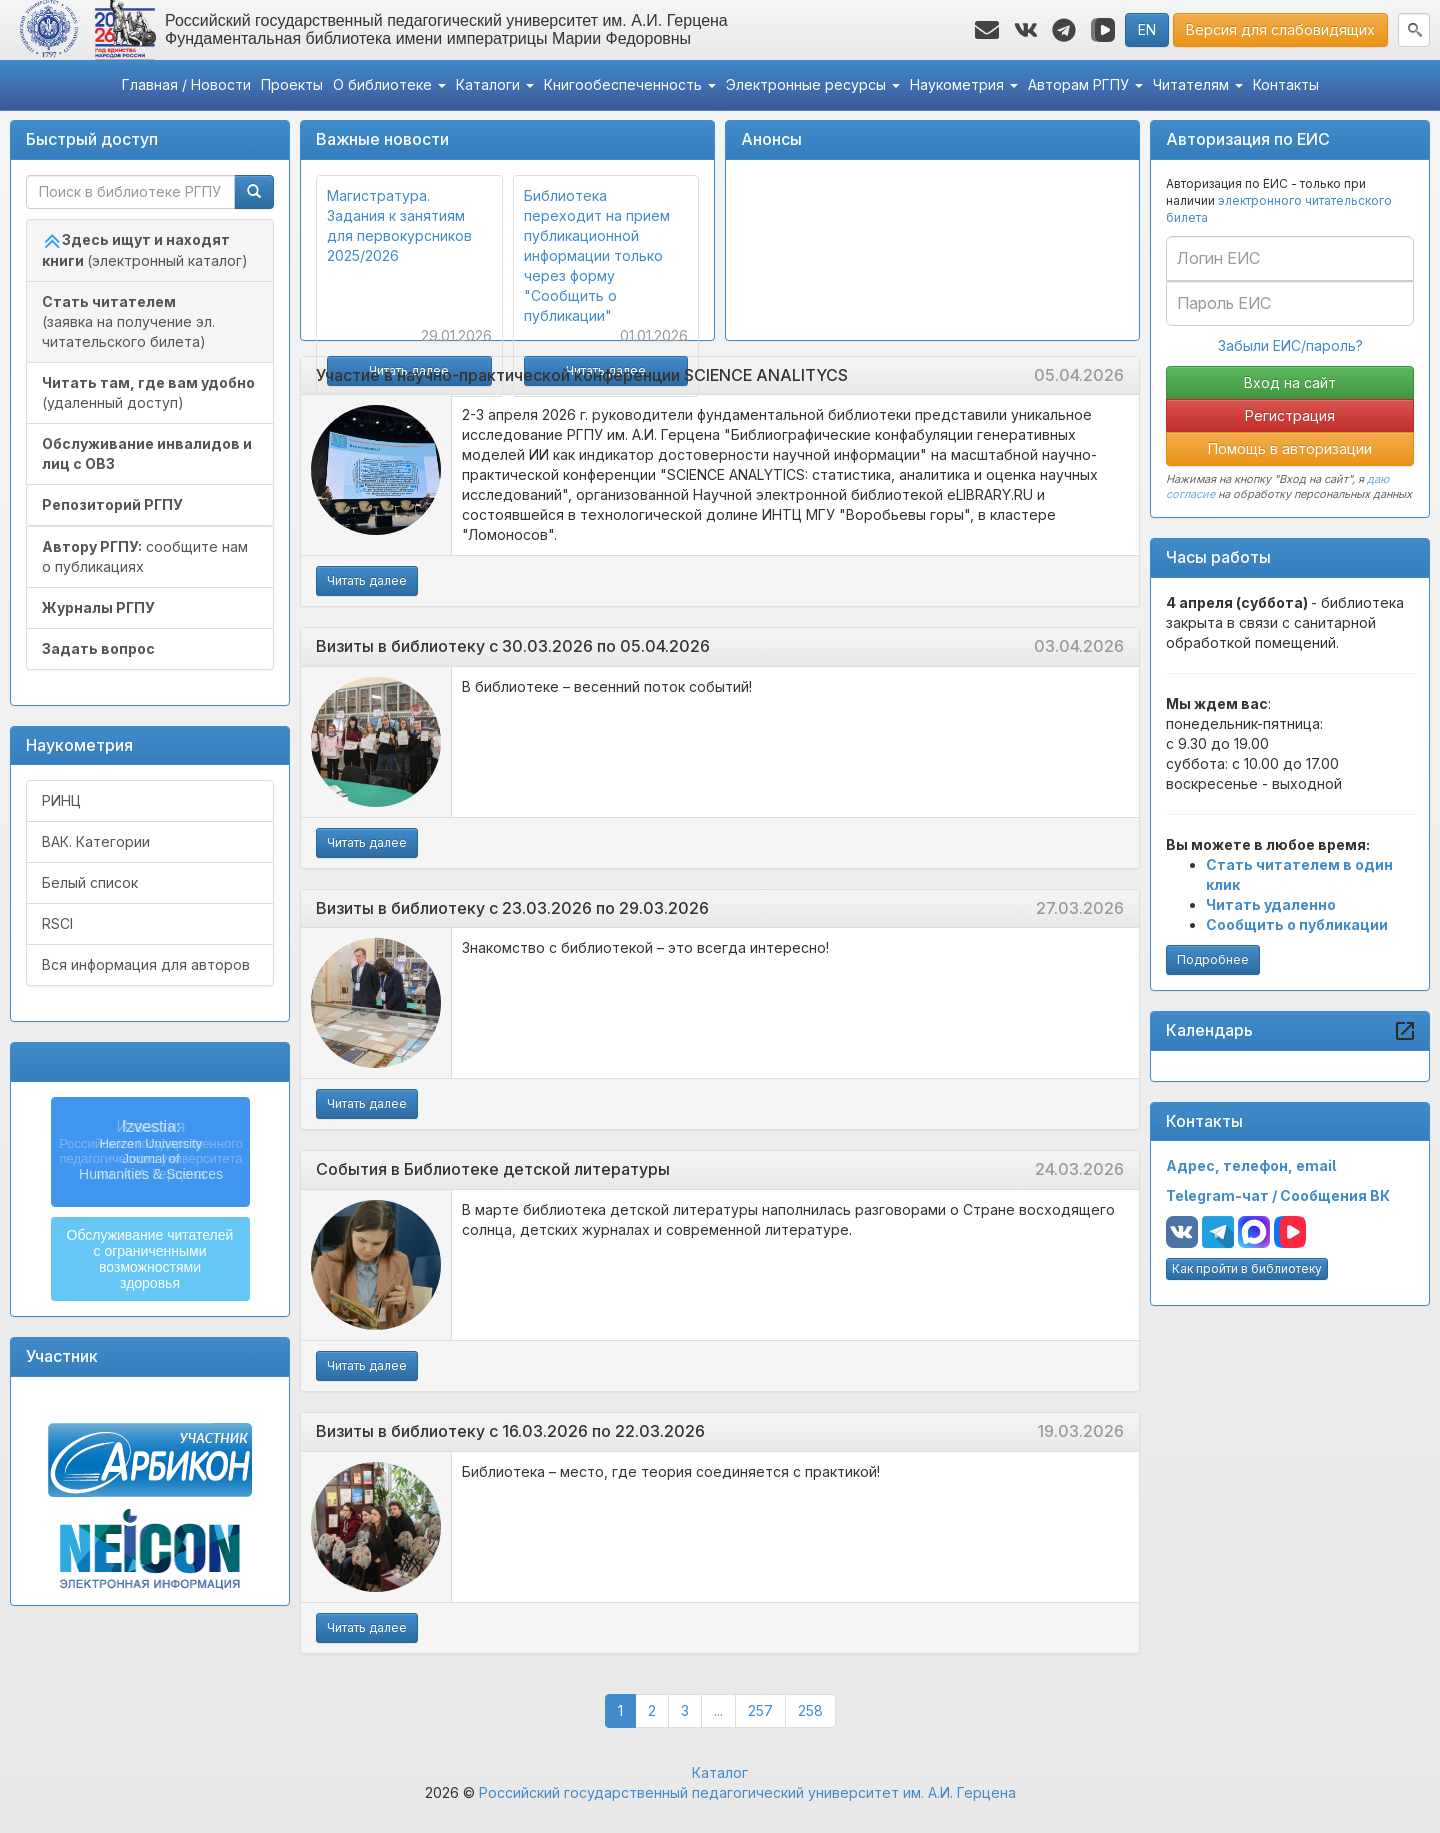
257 (767, 1709)
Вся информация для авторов (146, 964)
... (718, 1710)
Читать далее (367, 580)
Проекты (292, 84)
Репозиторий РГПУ (112, 504)
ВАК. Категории (96, 841)
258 (817, 1709)
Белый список (90, 882)
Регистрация (1290, 415)
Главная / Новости (186, 84)
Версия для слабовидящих (1280, 29)
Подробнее (1213, 959)
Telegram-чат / (1223, 1195)
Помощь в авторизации (1290, 448)
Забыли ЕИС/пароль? (1290, 345)
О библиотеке (389, 84)
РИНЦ (61, 800)
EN (1147, 29)
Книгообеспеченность (630, 84)
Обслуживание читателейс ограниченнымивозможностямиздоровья (150, 1259)
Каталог (720, 1772)
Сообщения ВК (1335, 1195)
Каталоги (495, 84)
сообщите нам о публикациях (145, 556)
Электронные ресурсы (813, 84)
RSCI (57, 923)
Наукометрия (964, 84)
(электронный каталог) (145, 250)
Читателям (1198, 84)
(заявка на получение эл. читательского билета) (128, 321)
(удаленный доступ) (148, 392)
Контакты (1286, 84)
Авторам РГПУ (1085, 84)
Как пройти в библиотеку (1247, 1268)
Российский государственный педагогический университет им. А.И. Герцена (747, 1792)
